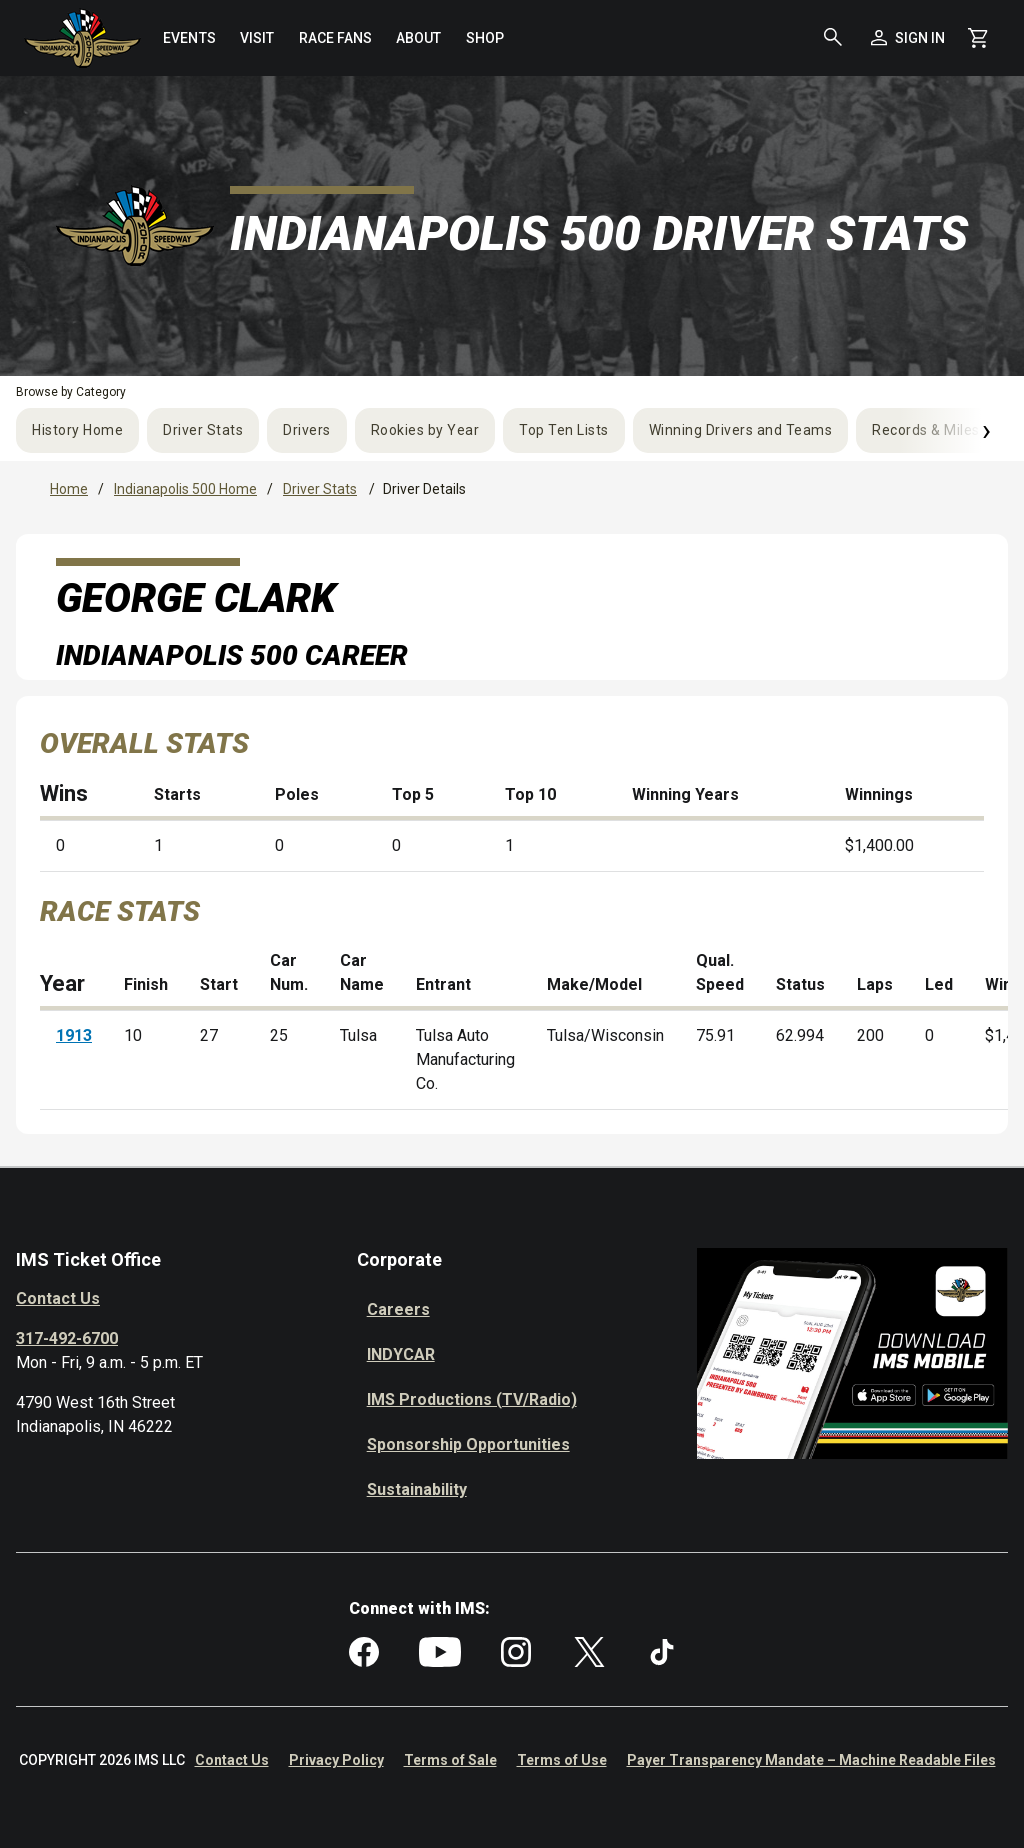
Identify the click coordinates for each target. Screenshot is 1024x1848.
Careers (398, 1309)
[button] (833, 38)
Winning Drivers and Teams (741, 430)
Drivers (307, 430)
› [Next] (986, 429)
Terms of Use (562, 1760)
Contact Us (58, 1298)
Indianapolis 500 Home (185, 489)
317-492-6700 (67, 1338)
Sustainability (417, 1489)
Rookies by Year (425, 430)
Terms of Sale (450, 1760)
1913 (74, 1035)
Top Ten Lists (564, 430)
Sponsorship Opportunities (468, 1444)
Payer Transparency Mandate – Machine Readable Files (811, 1760)
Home (69, 489)
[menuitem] (189, 38)
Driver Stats (203, 430)
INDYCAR (401, 1354)
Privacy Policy (336, 1760)
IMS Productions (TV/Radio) (472, 1399)
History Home (77, 430)
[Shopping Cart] (978, 38)
